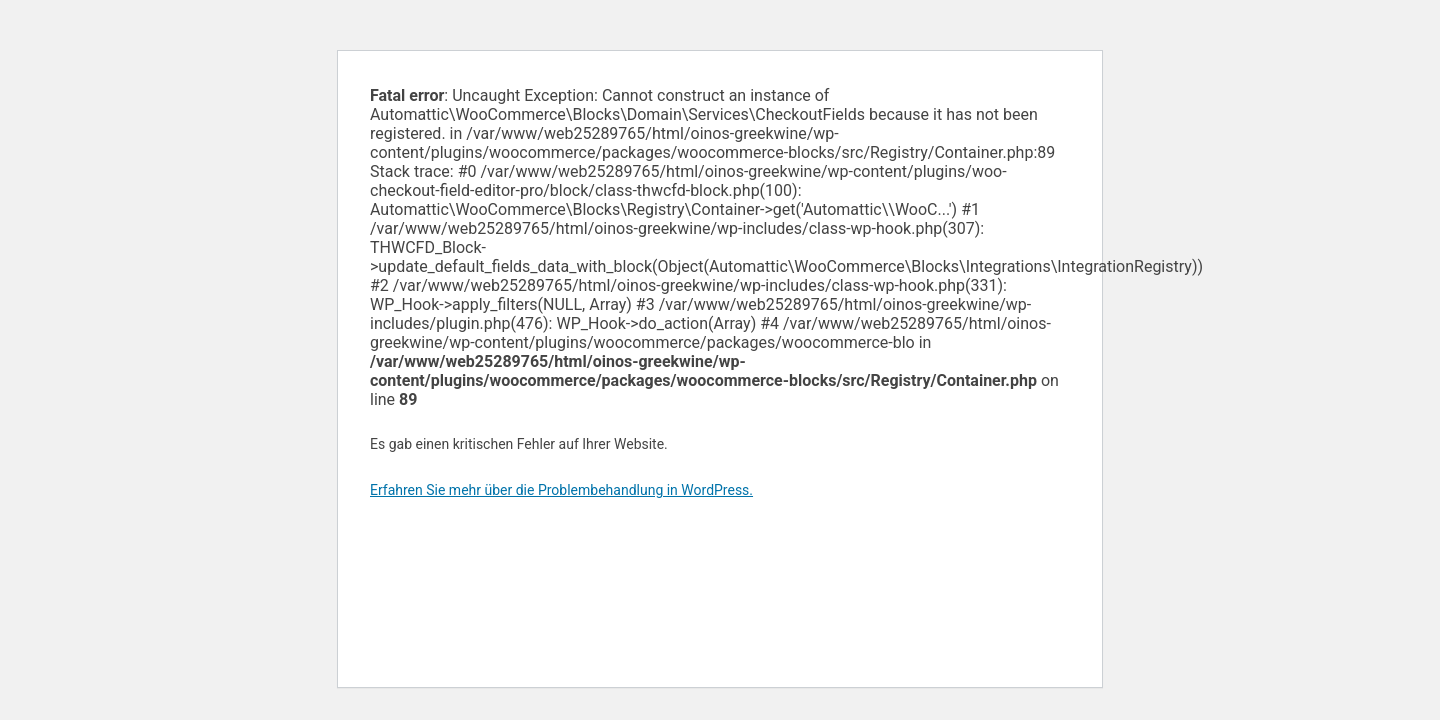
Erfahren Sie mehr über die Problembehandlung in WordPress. (561, 490)
